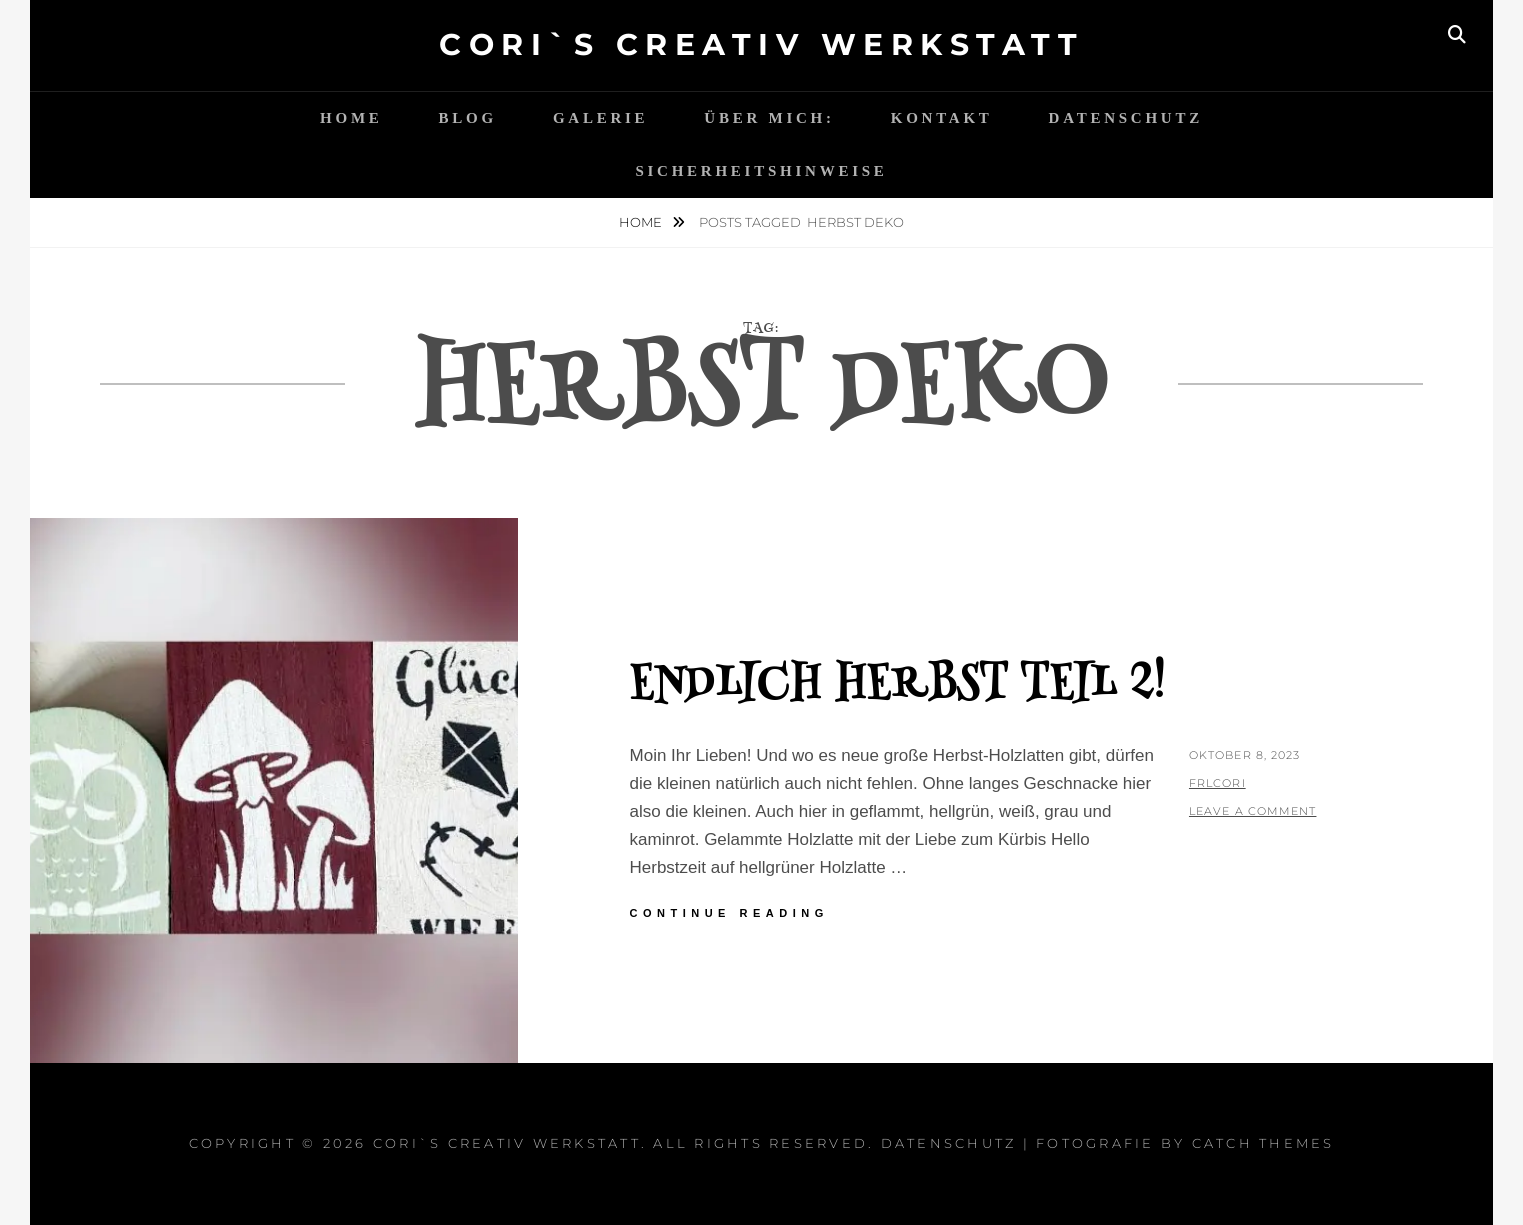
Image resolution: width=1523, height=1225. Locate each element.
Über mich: (769, 118)
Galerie (600, 118)
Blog (468, 118)
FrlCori (1217, 783)
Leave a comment (1253, 811)
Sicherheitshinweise (761, 171)
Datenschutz (1126, 118)
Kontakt (942, 118)
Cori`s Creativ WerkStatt (761, 44)
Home (351, 118)
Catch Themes (1263, 1143)
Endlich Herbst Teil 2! (898, 686)
